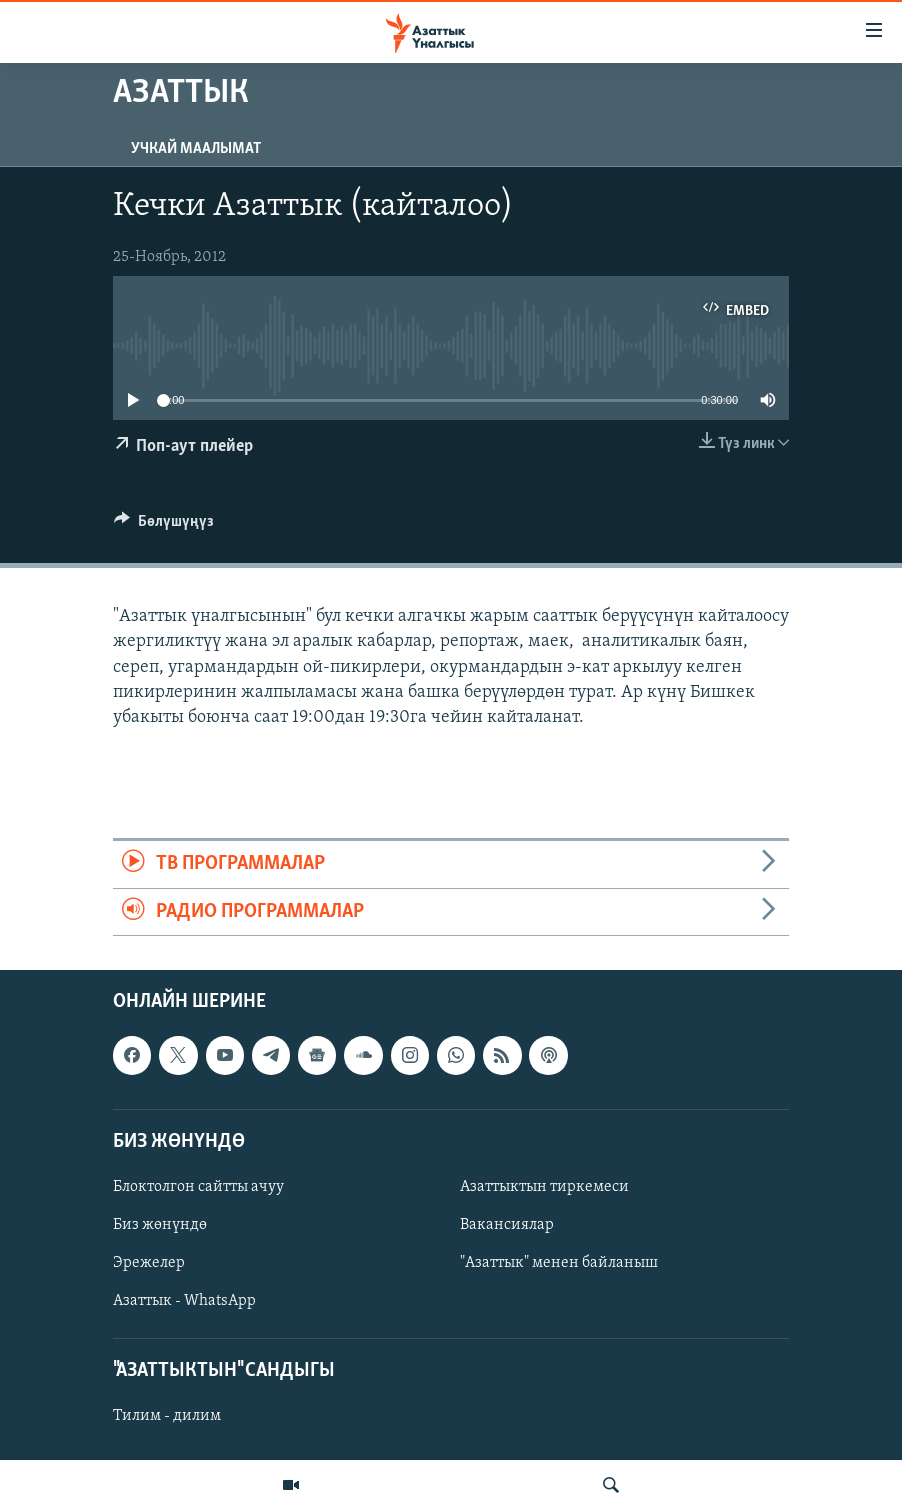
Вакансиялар (507, 1225)
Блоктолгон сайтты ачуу (198, 1187)
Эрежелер (149, 1263)
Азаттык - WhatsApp (184, 1301)
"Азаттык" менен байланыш (559, 1263)
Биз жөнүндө (160, 1225)
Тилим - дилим (167, 1416)
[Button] (164, 526)
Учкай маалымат (196, 149)
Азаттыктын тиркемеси (544, 1187)
